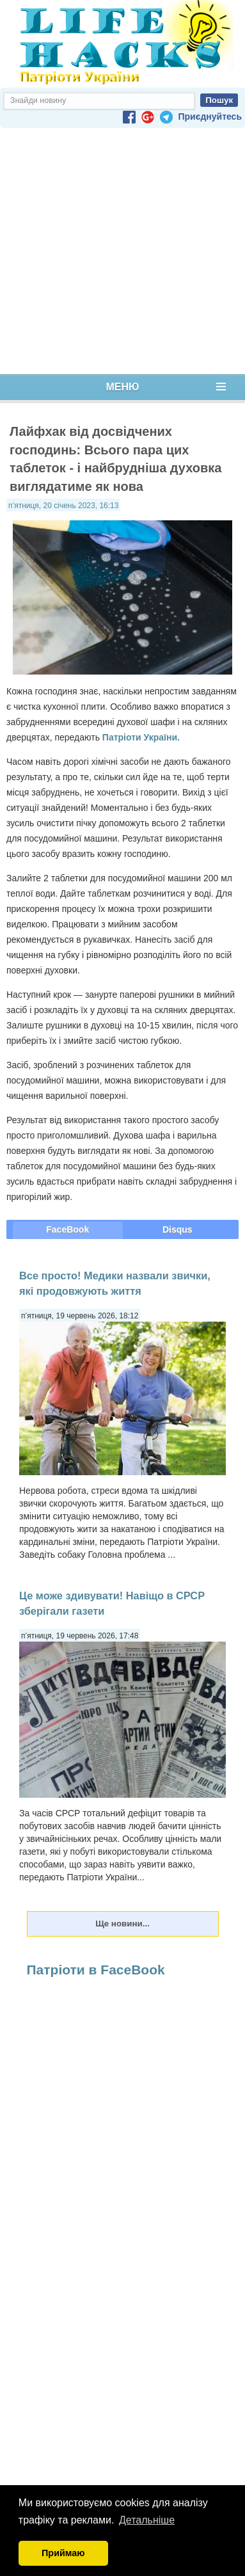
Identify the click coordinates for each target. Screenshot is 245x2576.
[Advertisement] (120, 251)
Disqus (177, 1229)
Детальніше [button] (147, 2520)
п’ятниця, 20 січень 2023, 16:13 (63, 505)
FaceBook (67, 1229)
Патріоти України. (141, 737)
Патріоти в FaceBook (96, 1969)
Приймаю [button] (63, 2553)
